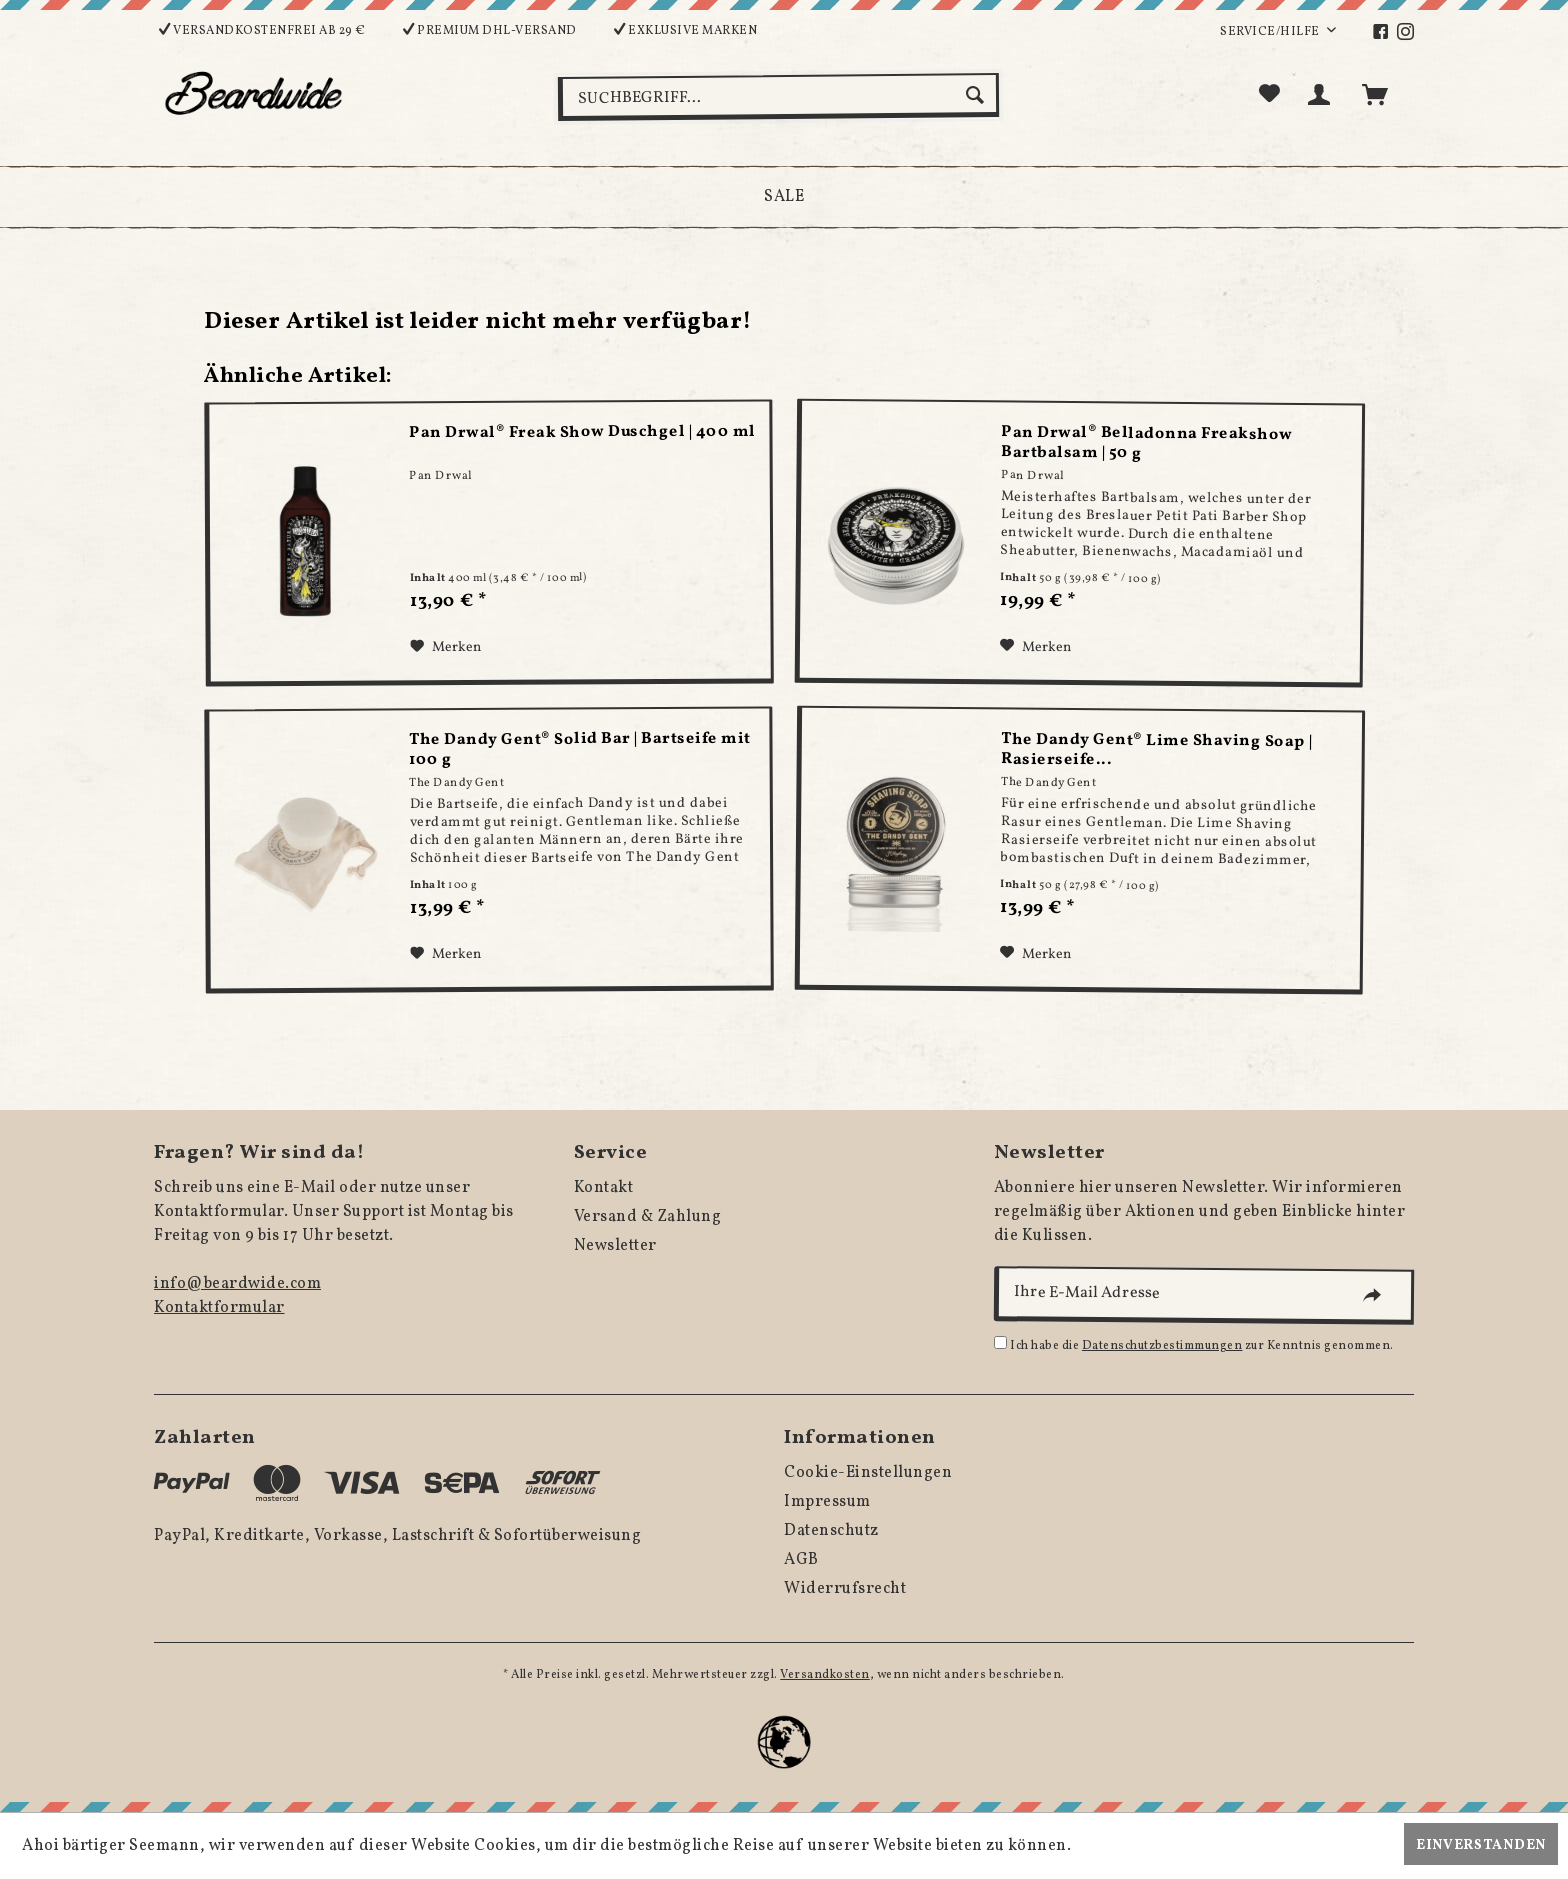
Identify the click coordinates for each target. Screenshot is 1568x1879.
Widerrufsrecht (845, 1589)
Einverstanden (1481, 1845)
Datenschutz (831, 1531)
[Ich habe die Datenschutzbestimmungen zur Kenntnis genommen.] (1000, 1342)
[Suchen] (977, 95)
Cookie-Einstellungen (868, 1473)
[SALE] (784, 197)
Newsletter (615, 1246)
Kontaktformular (219, 1308)
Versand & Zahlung (648, 1217)
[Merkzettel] (1270, 95)
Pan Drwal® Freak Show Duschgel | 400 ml (582, 432)
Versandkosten (825, 1675)
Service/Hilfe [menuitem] (1271, 32)
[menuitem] (1383, 32)
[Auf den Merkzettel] (446, 647)
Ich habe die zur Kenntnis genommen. (1202, 1346)
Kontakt (604, 1188)
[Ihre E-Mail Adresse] (1204, 1295)
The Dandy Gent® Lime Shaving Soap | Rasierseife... (1158, 751)
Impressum (827, 1502)
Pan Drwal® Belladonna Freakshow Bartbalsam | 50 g (1148, 443)
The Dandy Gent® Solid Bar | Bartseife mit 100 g (580, 750)
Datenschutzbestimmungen (1162, 1346)
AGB (801, 1560)
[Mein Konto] (1323, 95)
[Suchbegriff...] (778, 97)
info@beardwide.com (237, 1284)
